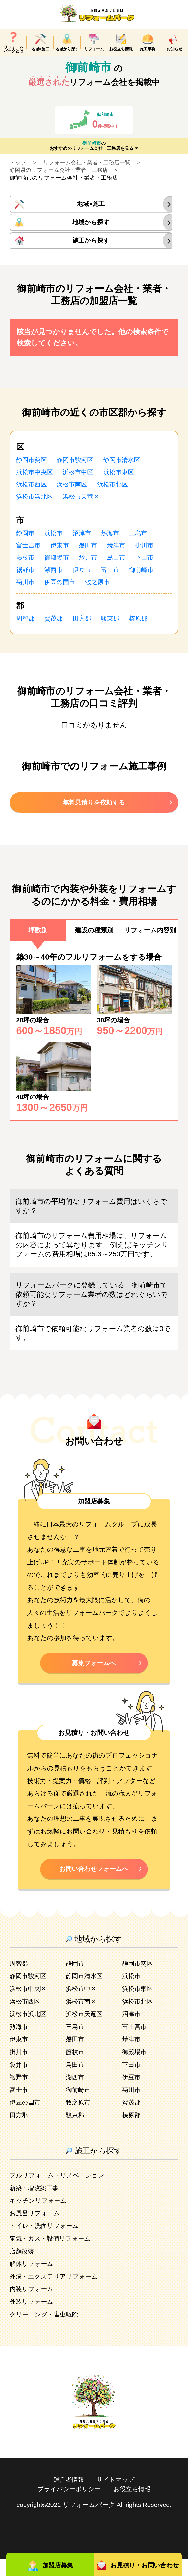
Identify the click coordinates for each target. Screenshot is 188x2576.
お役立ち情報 (133, 2506)
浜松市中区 (80, 486)
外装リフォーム (32, 2319)
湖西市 (54, 584)
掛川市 (147, 559)
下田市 (147, 571)
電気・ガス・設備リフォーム (52, 2255)
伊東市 (60, 559)
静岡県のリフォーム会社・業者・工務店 (61, 182)
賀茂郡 (54, 632)
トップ (18, 175)
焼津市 (119, 559)
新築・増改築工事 (35, 2205)
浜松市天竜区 (83, 511)
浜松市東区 (122, 486)
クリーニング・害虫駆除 (45, 2331)
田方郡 (83, 632)
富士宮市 (29, 559)
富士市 (112, 584)
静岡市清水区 (125, 474)
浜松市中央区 (35, 486)
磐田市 (90, 559)
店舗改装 (22, 2268)
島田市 (119, 571)
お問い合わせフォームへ (94, 1885)
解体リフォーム (32, 2281)
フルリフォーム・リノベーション (59, 2192)
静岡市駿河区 (77, 474)
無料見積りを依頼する (94, 817)
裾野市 (25, 584)
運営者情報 (68, 2496)
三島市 (141, 547)
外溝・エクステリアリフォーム (55, 2293)
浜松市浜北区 (35, 511)
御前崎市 (144, 584)
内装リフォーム (32, 2306)
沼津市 (83, 547)
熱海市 (112, 547)
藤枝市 (25, 571)
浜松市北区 (115, 498)
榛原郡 (141, 632)
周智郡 (25, 632)
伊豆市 (83, 584)
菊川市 (25, 596)
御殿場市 (57, 571)
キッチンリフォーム (39, 2217)
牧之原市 (100, 596)
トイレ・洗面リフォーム (45, 2243)
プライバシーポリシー (68, 2506)
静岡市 (25, 547)
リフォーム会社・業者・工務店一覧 (89, 175)
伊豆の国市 (61, 596)
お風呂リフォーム (36, 2230)
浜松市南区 (74, 498)
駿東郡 (112, 632)
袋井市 (90, 571)
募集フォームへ (94, 1678)
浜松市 (54, 547)
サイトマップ (116, 2496)
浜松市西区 (32, 498)
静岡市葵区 (32, 474)
